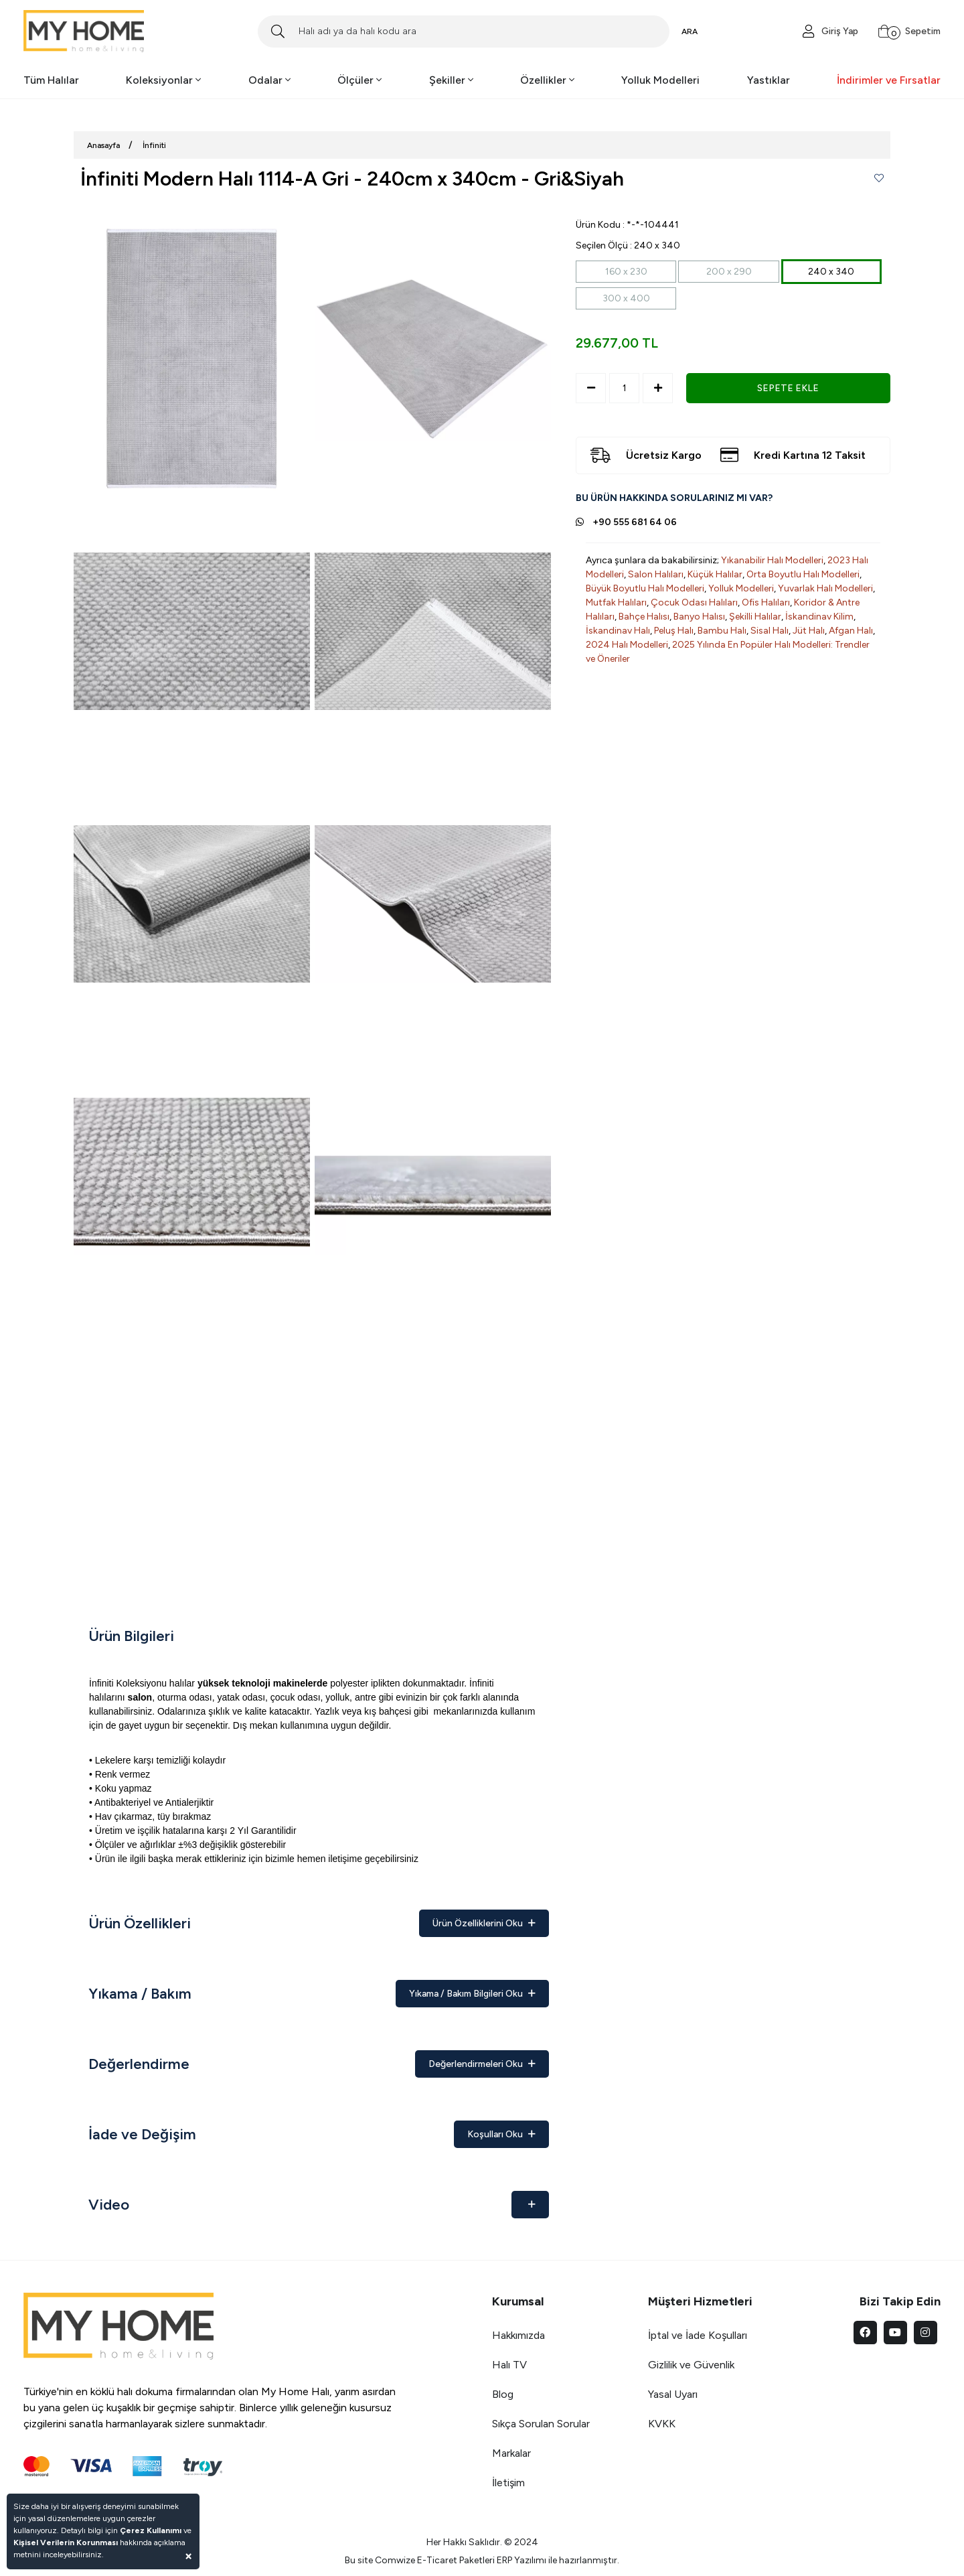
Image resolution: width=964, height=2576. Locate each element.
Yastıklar (768, 80)
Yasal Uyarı (673, 2394)
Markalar (511, 2453)
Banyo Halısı (699, 616)
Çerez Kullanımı (150, 2530)
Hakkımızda (518, 2335)
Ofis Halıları (766, 602)
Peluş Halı (674, 630)
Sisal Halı (769, 630)
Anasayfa (103, 145)
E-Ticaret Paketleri (456, 2560)
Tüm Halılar (51, 80)
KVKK (661, 2423)
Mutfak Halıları (616, 602)
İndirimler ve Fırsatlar (889, 80)
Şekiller (451, 80)
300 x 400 (626, 298)
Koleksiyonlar (163, 80)
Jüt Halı (809, 630)
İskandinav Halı (618, 630)
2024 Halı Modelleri (627, 644)
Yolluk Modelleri (660, 80)
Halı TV (509, 2364)
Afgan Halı (851, 630)
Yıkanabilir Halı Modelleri (772, 560)
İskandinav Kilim (819, 616)
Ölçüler (359, 80)
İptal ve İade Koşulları (697, 2335)
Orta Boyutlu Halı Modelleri (803, 574)
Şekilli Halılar (755, 616)
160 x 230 (626, 271)
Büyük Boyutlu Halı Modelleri (645, 588)
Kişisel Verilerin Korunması (65, 2542)
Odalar (269, 80)
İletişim (508, 2482)
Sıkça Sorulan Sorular (541, 2423)
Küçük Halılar (715, 574)
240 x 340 (831, 271)
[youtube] (895, 2332)
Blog (502, 2394)
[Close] (188, 2556)
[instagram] (925, 2332)
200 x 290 (729, 271)
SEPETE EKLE (788, 388)
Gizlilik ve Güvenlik (691, 2364)
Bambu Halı (722, 630)
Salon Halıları (656, 574)
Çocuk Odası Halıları (694, 602)
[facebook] (865, 2332)
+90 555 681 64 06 (634, 522)
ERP (504, 2560)
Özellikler (547, 80)
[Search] (463, 31)
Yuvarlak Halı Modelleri (825, 588)
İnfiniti (154, 145)
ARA (689, 31)
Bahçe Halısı (644, 616)
